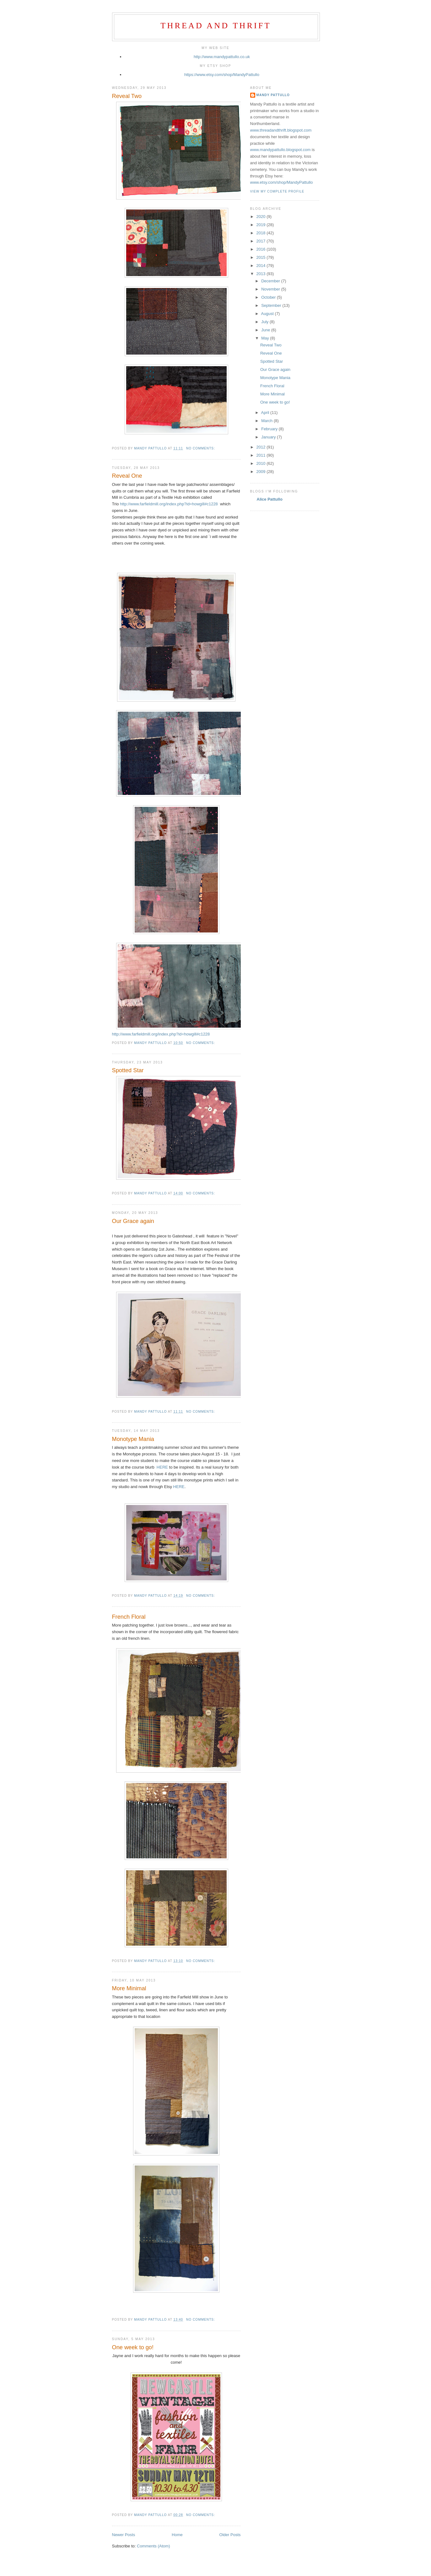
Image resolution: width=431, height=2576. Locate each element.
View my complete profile (277, 191)
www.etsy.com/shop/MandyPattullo (281, 182)
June (266, 330)
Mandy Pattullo (273, 95)
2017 (261, 241)
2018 (261, 233)
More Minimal (129, 1988)
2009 (261, 471)
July (265, 321)
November (271, 289)
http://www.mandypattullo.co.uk (222, 56)
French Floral (129, 1617)
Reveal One (127, 476)
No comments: (201, 448)
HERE (162, 1467)
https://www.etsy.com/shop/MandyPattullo (221, 74)
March (267, 420)
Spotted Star (128, 1070)
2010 (261, 463)
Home (177, 2534)
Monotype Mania (133, 1439)
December (271, 281)
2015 (261, 257)
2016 (261, 249)
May (265, 338)
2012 (261, 447)
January (269, 437)
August (268, 313)
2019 (261, 224)
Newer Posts (123, 2534)
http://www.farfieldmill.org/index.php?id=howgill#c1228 (169, 504)
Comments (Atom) (153, 2546)
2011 (261, 455)
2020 (261, 216)
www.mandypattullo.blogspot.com (280, 149)
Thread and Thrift (215, 25)
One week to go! (133, 2347)
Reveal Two (127, 96)
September (271, 305)
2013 (261, 273)
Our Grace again (133, 1221)
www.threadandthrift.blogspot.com (281, 130)
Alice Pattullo (270, 499)
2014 (261, 265)
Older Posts (230, 2534)
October (269, 297)
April (265, 412)
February (270, 429)
